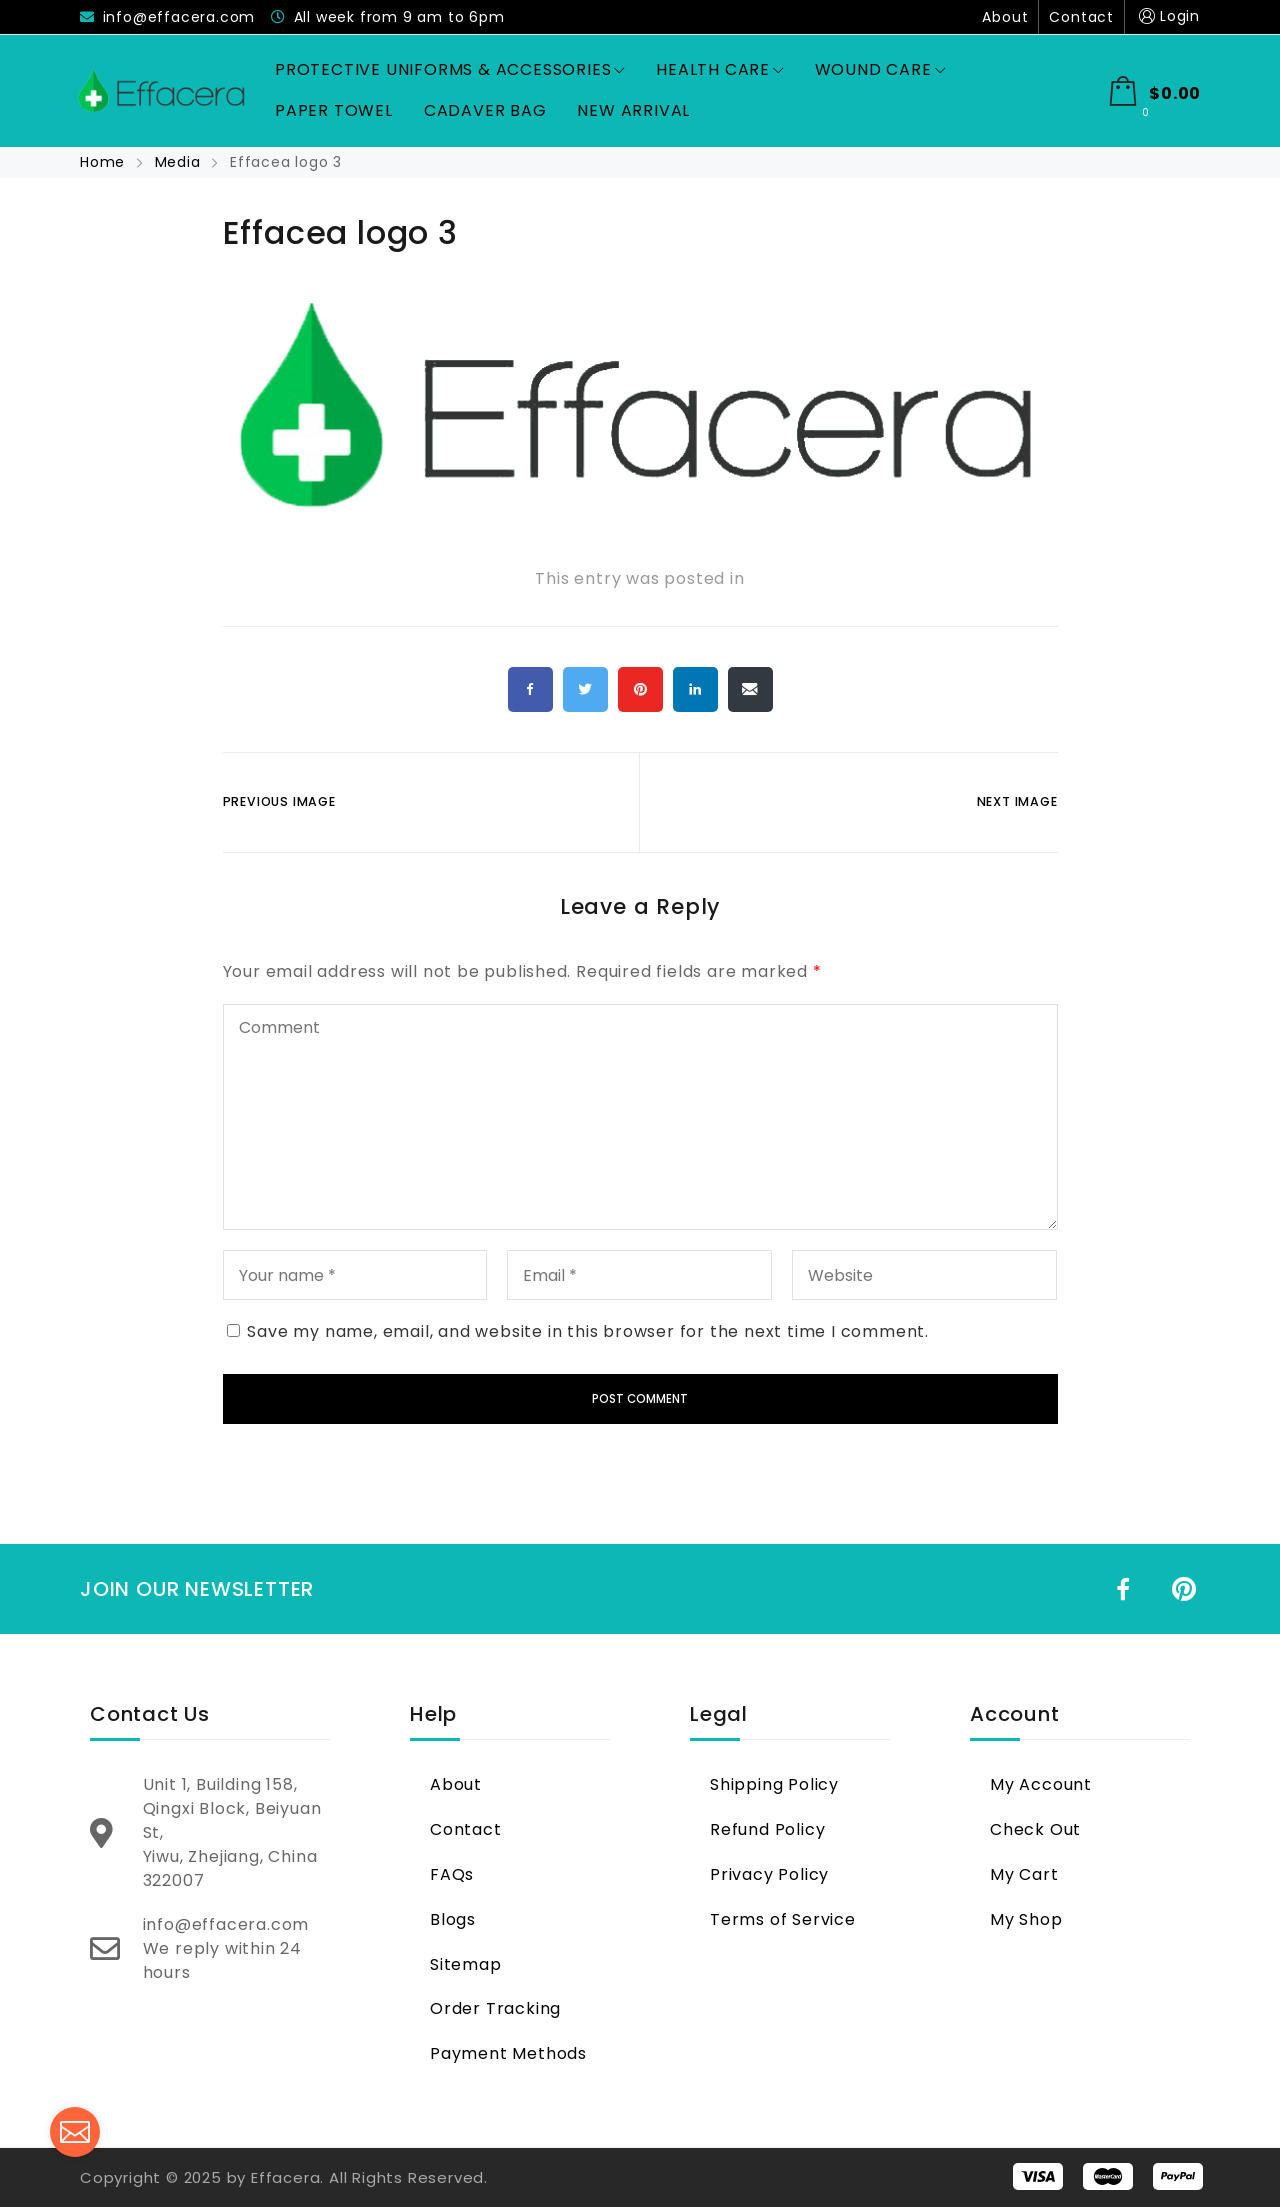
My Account (1041, 1784)
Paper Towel (334, 110)
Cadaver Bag (485, 110)
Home (105, 162)
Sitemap (466, 1964)
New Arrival (633, 110)
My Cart (1024, 1874)
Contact (1081, 17)
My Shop (1026, 1919)
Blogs (453, 1919)
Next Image (1017, 801)
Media (178, 162)
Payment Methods (508, 2053)
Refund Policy (767, 1829)
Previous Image (279, 801)
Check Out (1035, 1829)
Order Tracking (495, 2008)
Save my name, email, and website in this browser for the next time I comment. (588, 1331)
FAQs (452, 1874)
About (1005, 17)
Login (1167, 16)
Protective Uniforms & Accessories (450, 69)
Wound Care (880, 69)
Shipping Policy (774, 1784)
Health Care (720, 69)
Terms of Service (783, 1919)
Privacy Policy (769, 1874)
